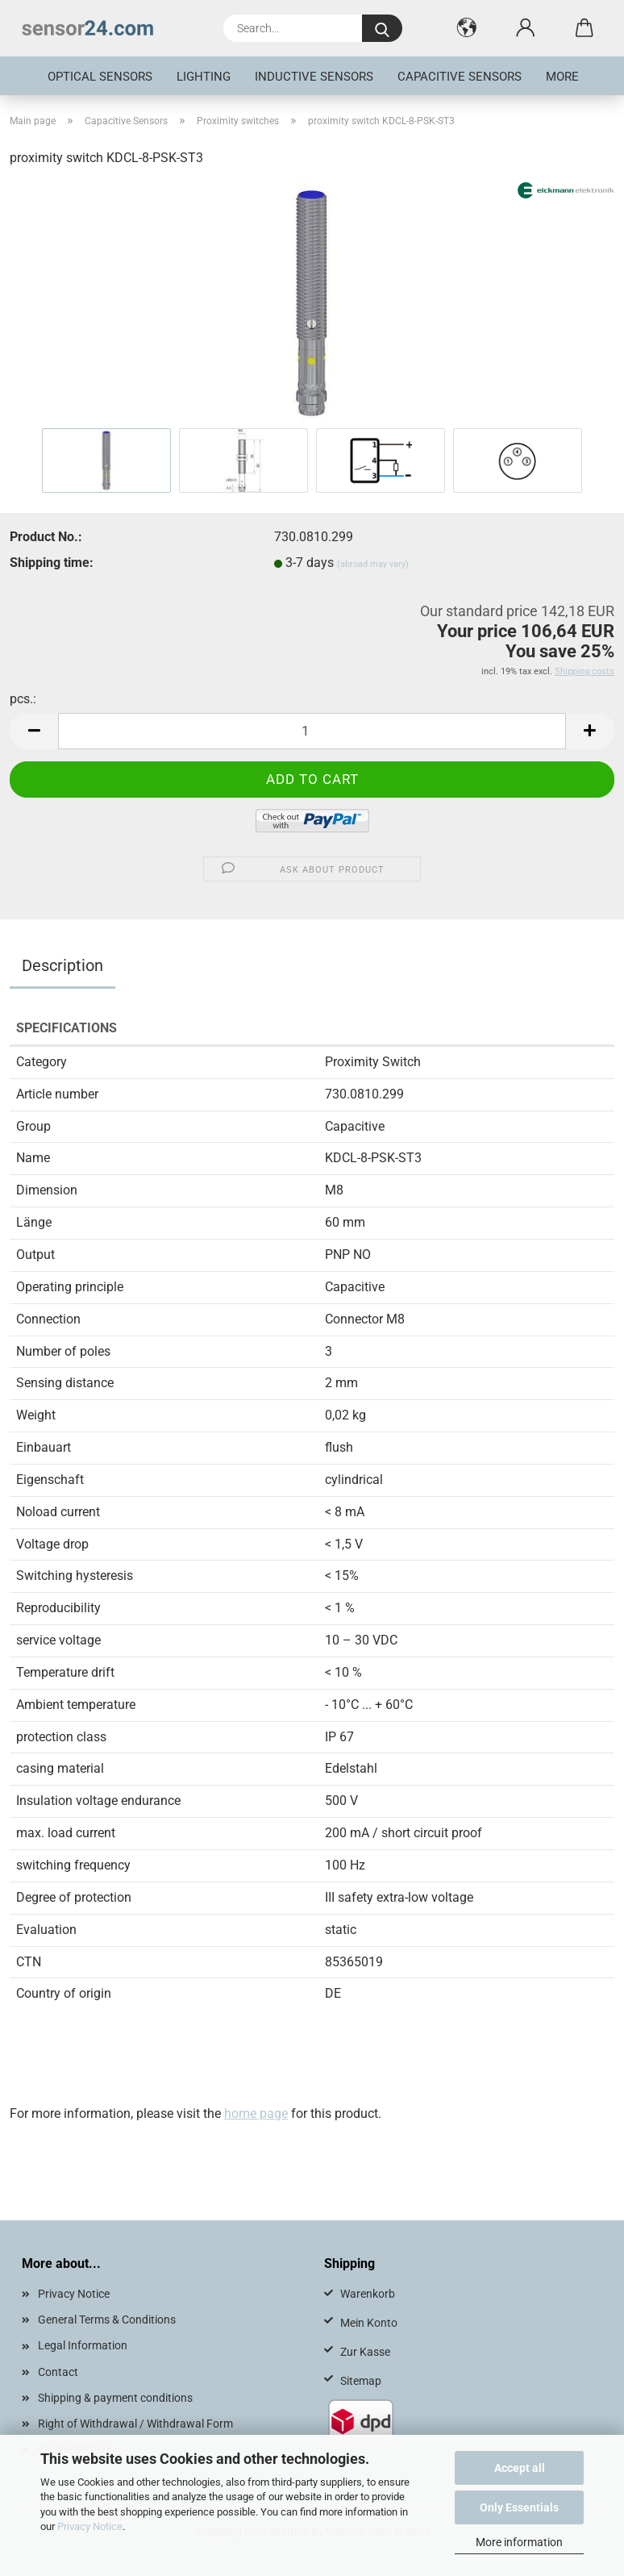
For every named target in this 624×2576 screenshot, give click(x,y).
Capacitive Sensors (459, 76)
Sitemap (360, 2380)
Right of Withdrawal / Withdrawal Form (135, 2423)
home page (256, 2113)
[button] (466, 28)
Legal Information (82, 2345)
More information (519, 2542)
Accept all (519, 2467)
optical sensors (100, 76)
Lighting (204, 76)
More (562, 76)
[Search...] (382, 28)
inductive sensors (314, 76)
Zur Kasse (365, 2351)
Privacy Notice (90, 2526)
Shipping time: (52, 562)
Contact (58, 2372)
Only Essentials (519, 2507)
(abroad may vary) (373, 564)
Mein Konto (368, 2322)
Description (62, 965)
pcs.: (23, 699)
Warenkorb (367, 2293)
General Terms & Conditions (107, 2319)
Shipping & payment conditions (115, 2397)
